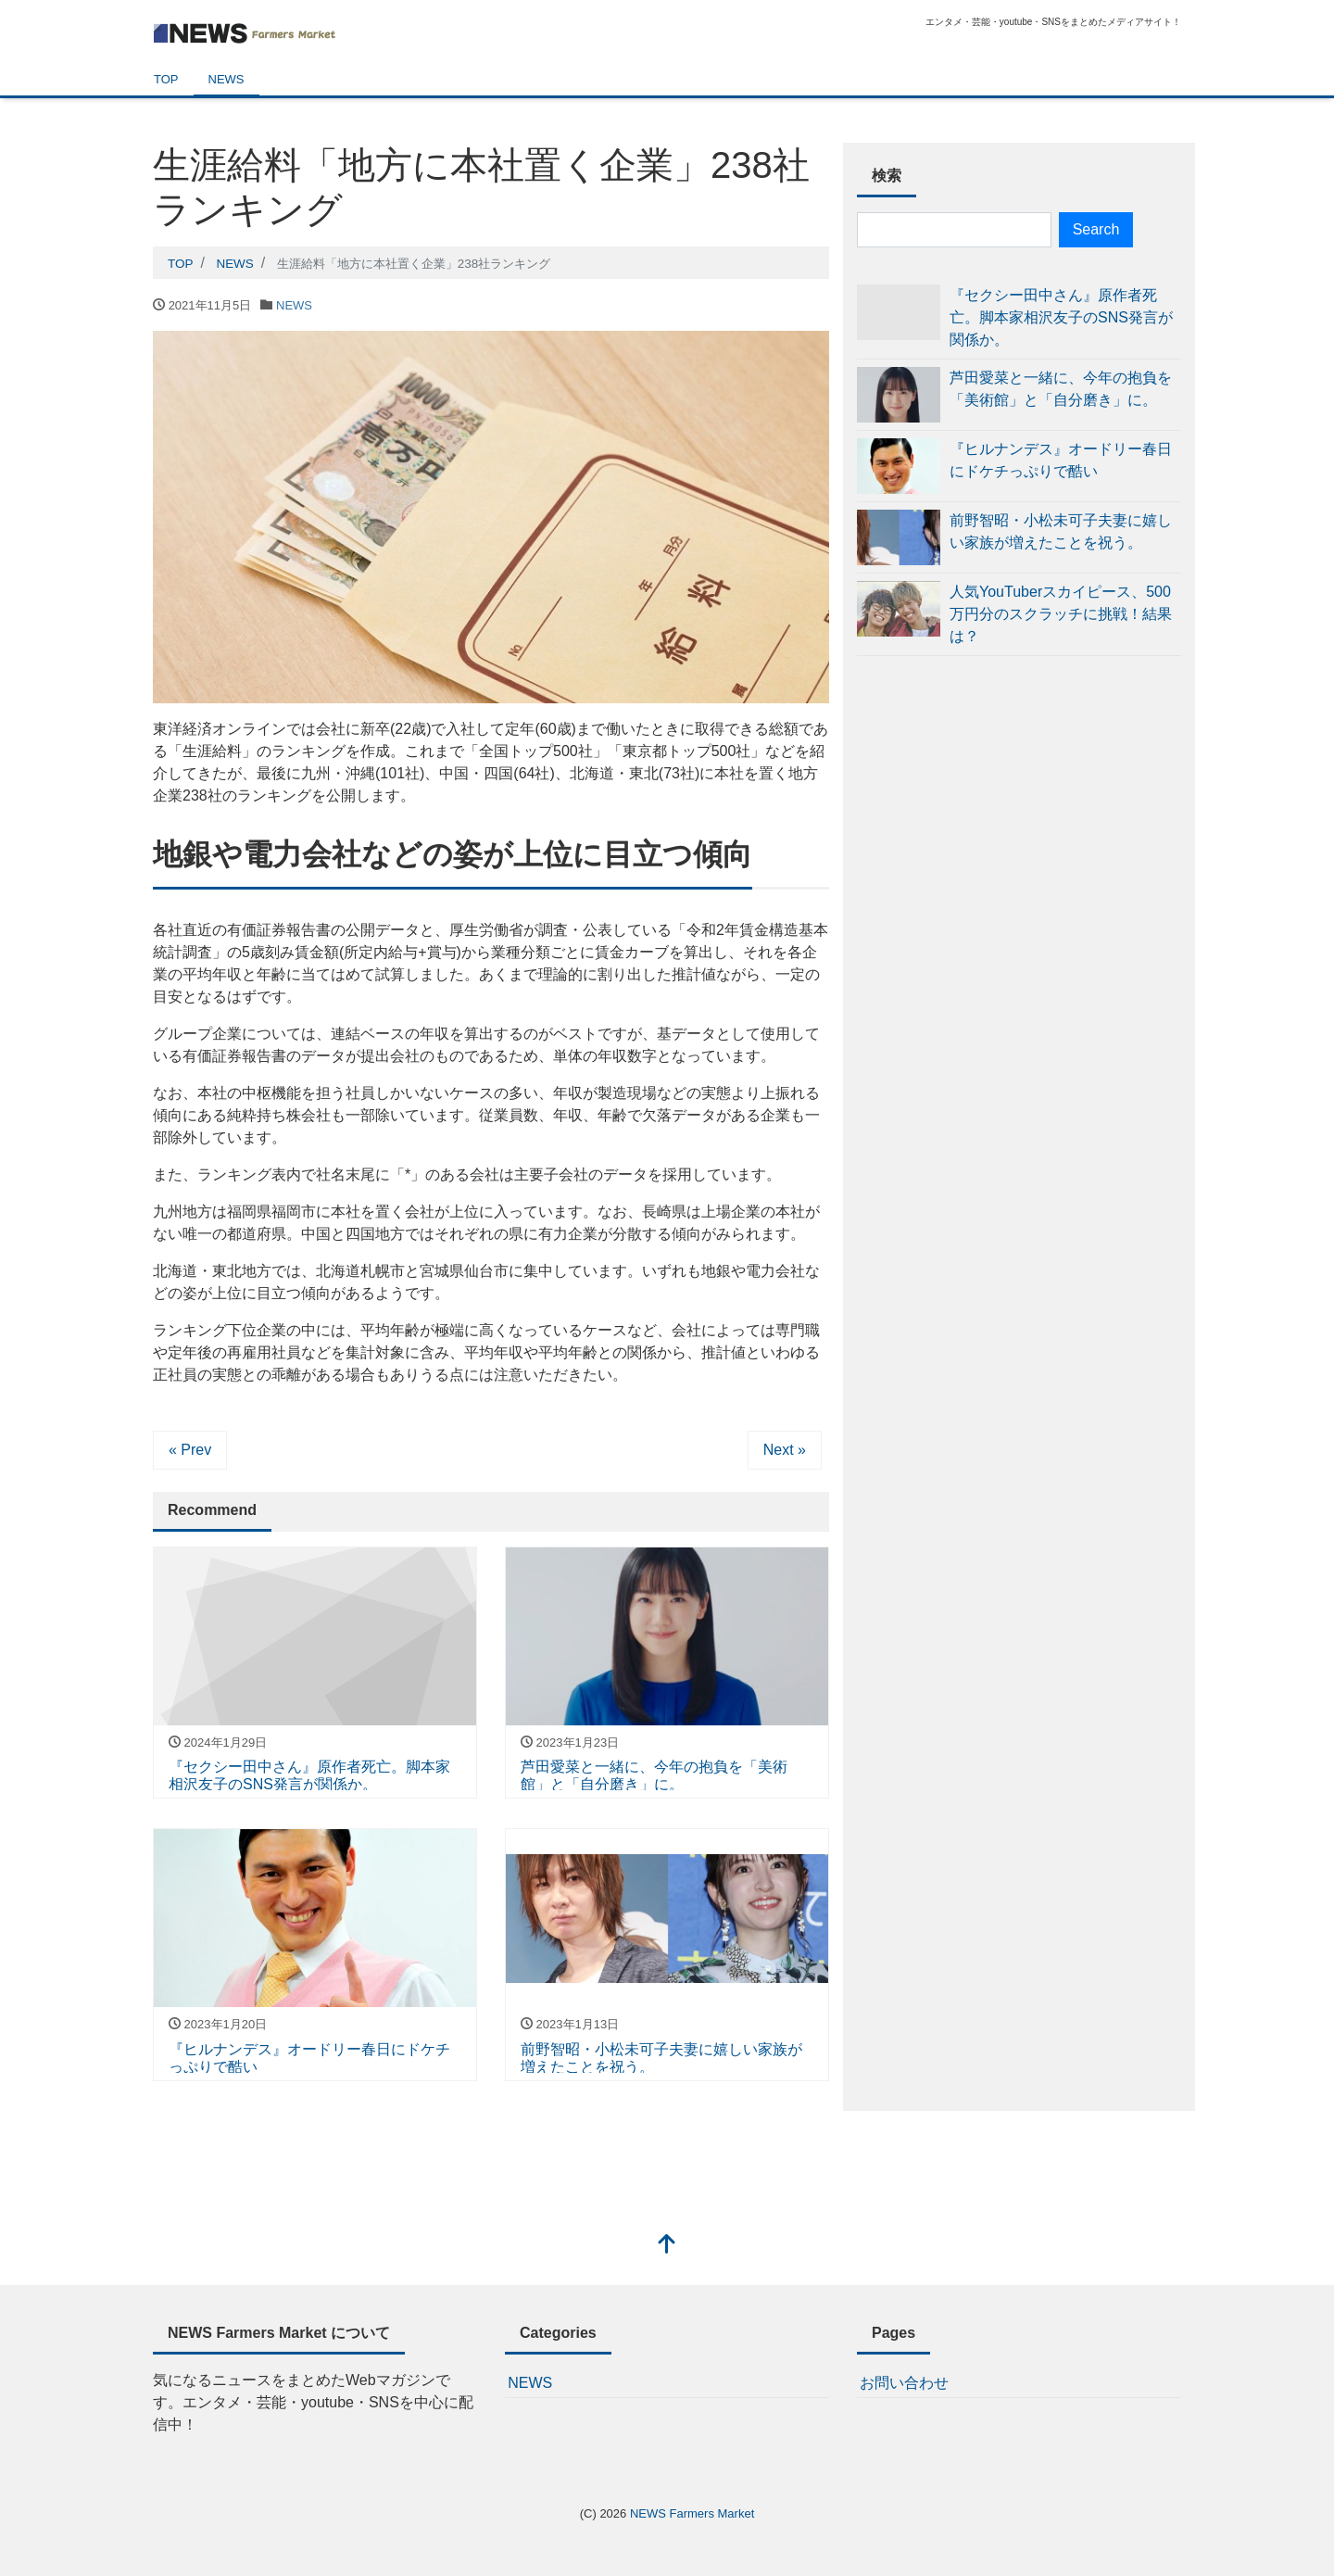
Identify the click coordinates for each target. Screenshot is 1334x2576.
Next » (784, 1450)
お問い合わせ (904, 2383)
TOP (166, 79)
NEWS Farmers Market (692, 2513)
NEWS (226, 79)
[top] (667, 2245)
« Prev (190, 1450)
